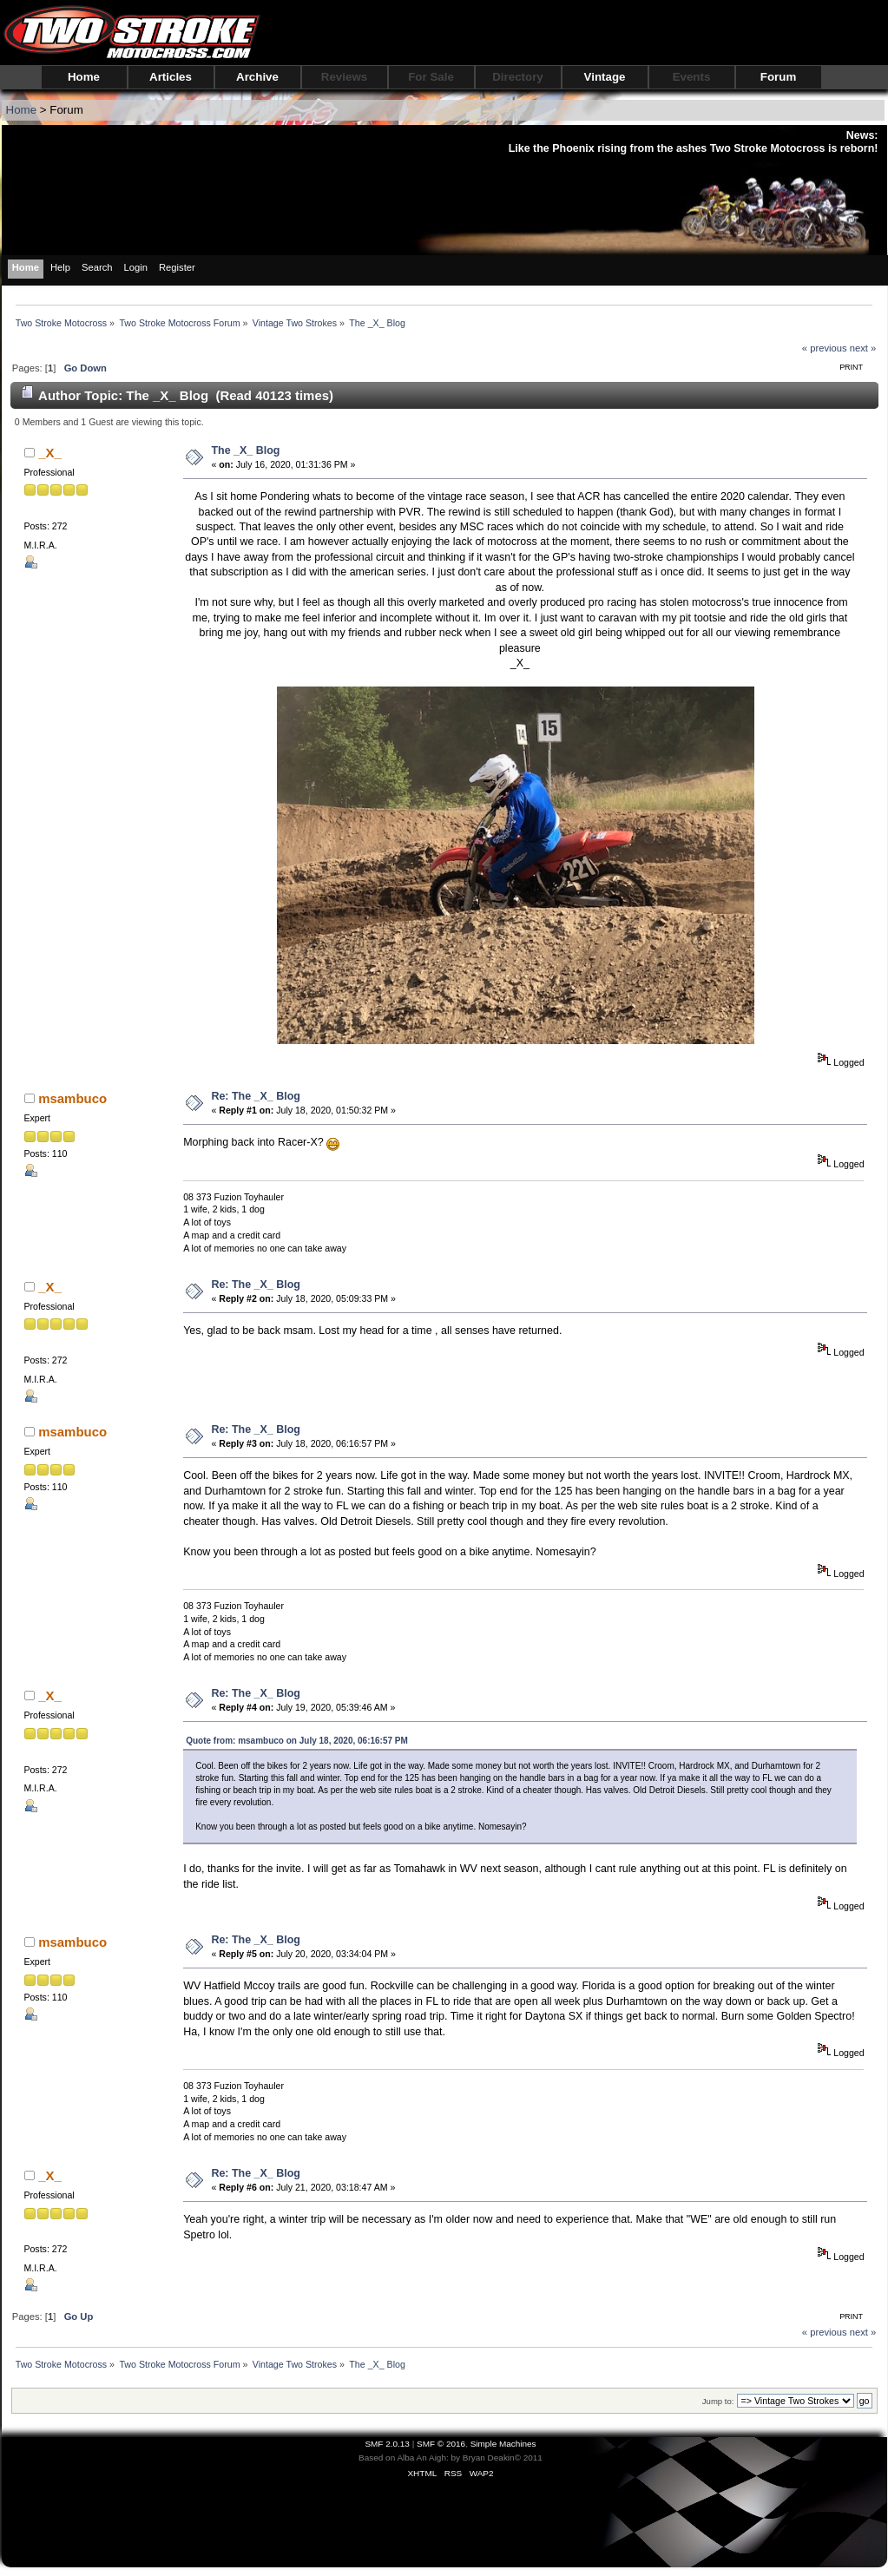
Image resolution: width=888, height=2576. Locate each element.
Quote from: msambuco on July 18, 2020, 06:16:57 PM (297, 1740)
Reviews (344, 76)
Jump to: (718, 2401)
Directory (517, 76)
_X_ (50, 452)
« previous (824, 348)
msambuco (72, 1098)
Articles (170, 76)
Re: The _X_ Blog (255, 1096)
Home (84, 76)
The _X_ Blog (245, 450)
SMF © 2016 (441, 2443)
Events (692, 76)
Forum (778, 76)
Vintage (605, 76)
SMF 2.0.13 (387, 2443)
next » (863, 348)
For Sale (431, 76)
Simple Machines (503, 2443)
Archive (257, 76)
